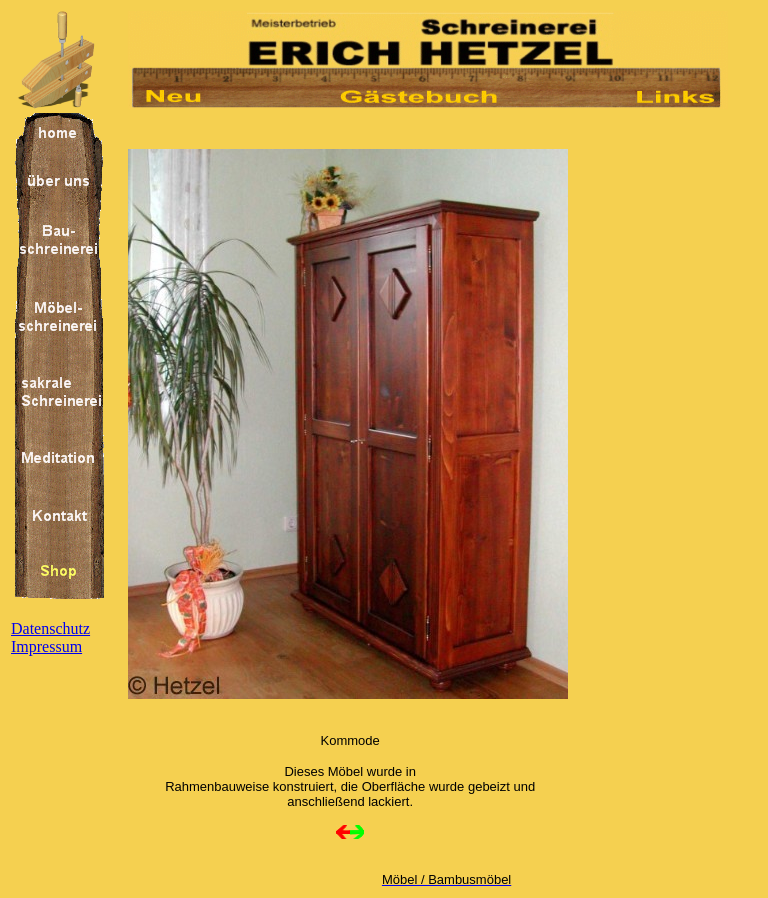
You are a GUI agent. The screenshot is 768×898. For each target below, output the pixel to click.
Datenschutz (50, 628)
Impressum (46, 646)
